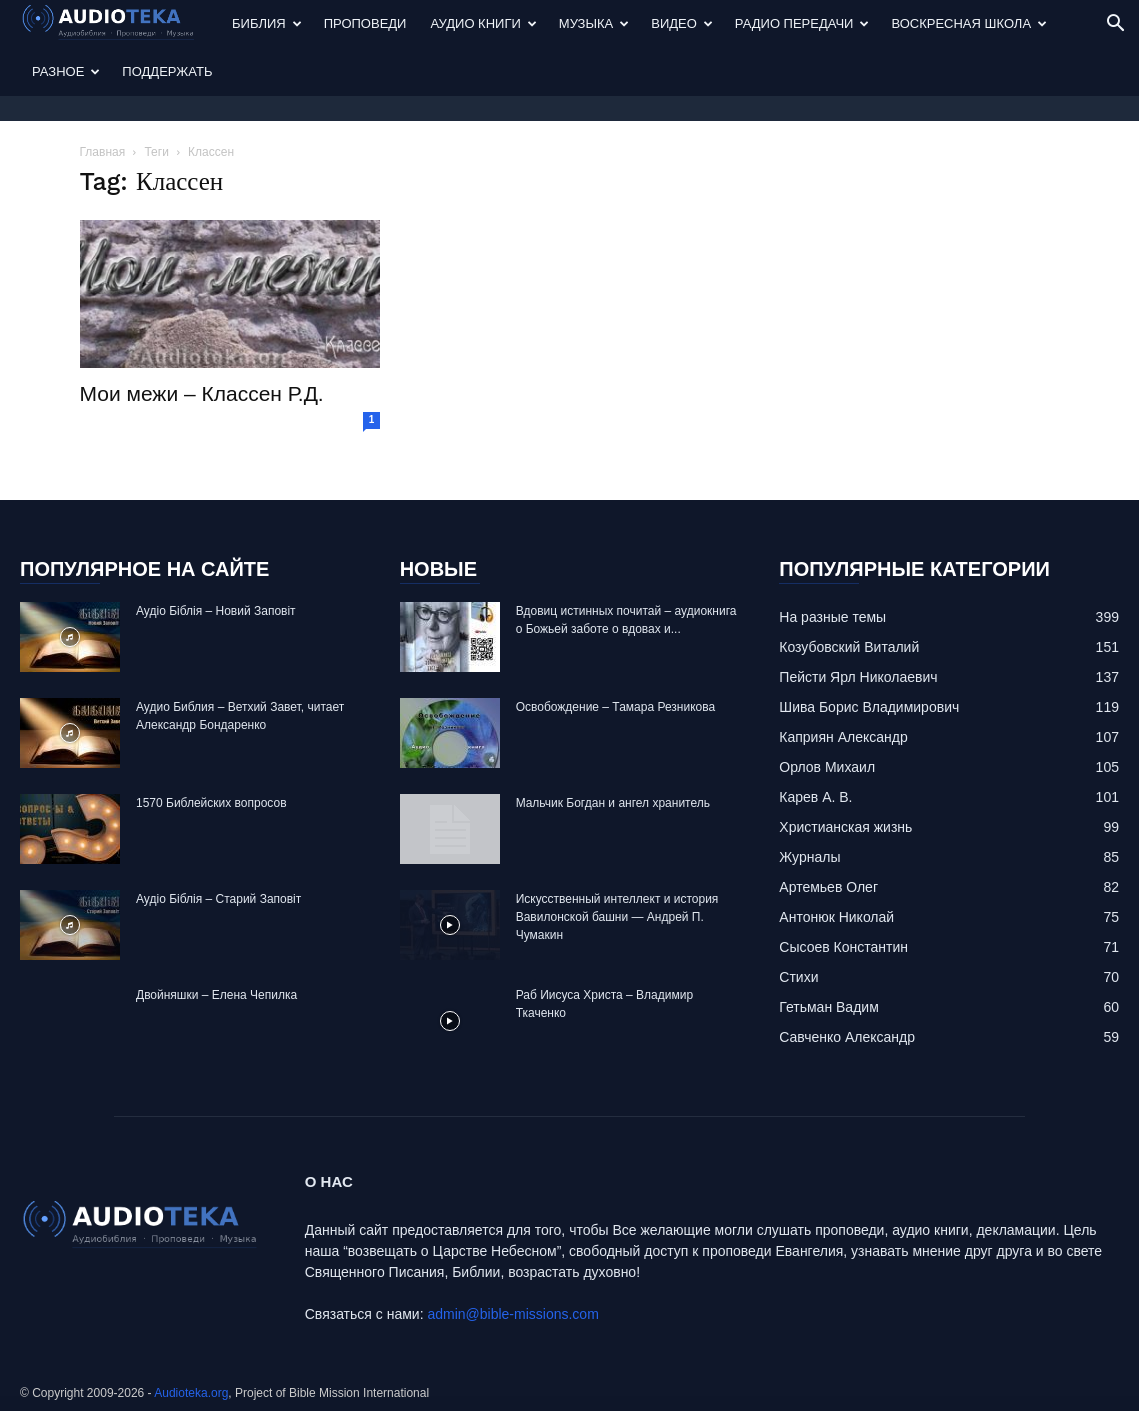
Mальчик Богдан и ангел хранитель (613, 803)
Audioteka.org (191, 1393)
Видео (682, 23)
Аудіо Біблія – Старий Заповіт (218, 899)
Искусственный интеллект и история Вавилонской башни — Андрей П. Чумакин (617, 917)
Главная (103, 152)
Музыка (594, 23)
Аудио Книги (483, 23)
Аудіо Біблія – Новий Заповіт (216, 611)
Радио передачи (802, 23)
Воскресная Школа (969, 23)
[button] (1115, 25)
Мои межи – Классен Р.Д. (202, 393)
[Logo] (120, 24)
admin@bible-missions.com (512, 1314)
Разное (66, 71)
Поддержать (167, 71)
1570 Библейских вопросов (211, 803)
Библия (267, 23)
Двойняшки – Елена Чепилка (216, 995)
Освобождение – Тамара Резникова (615, 707)
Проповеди (365, 23)
